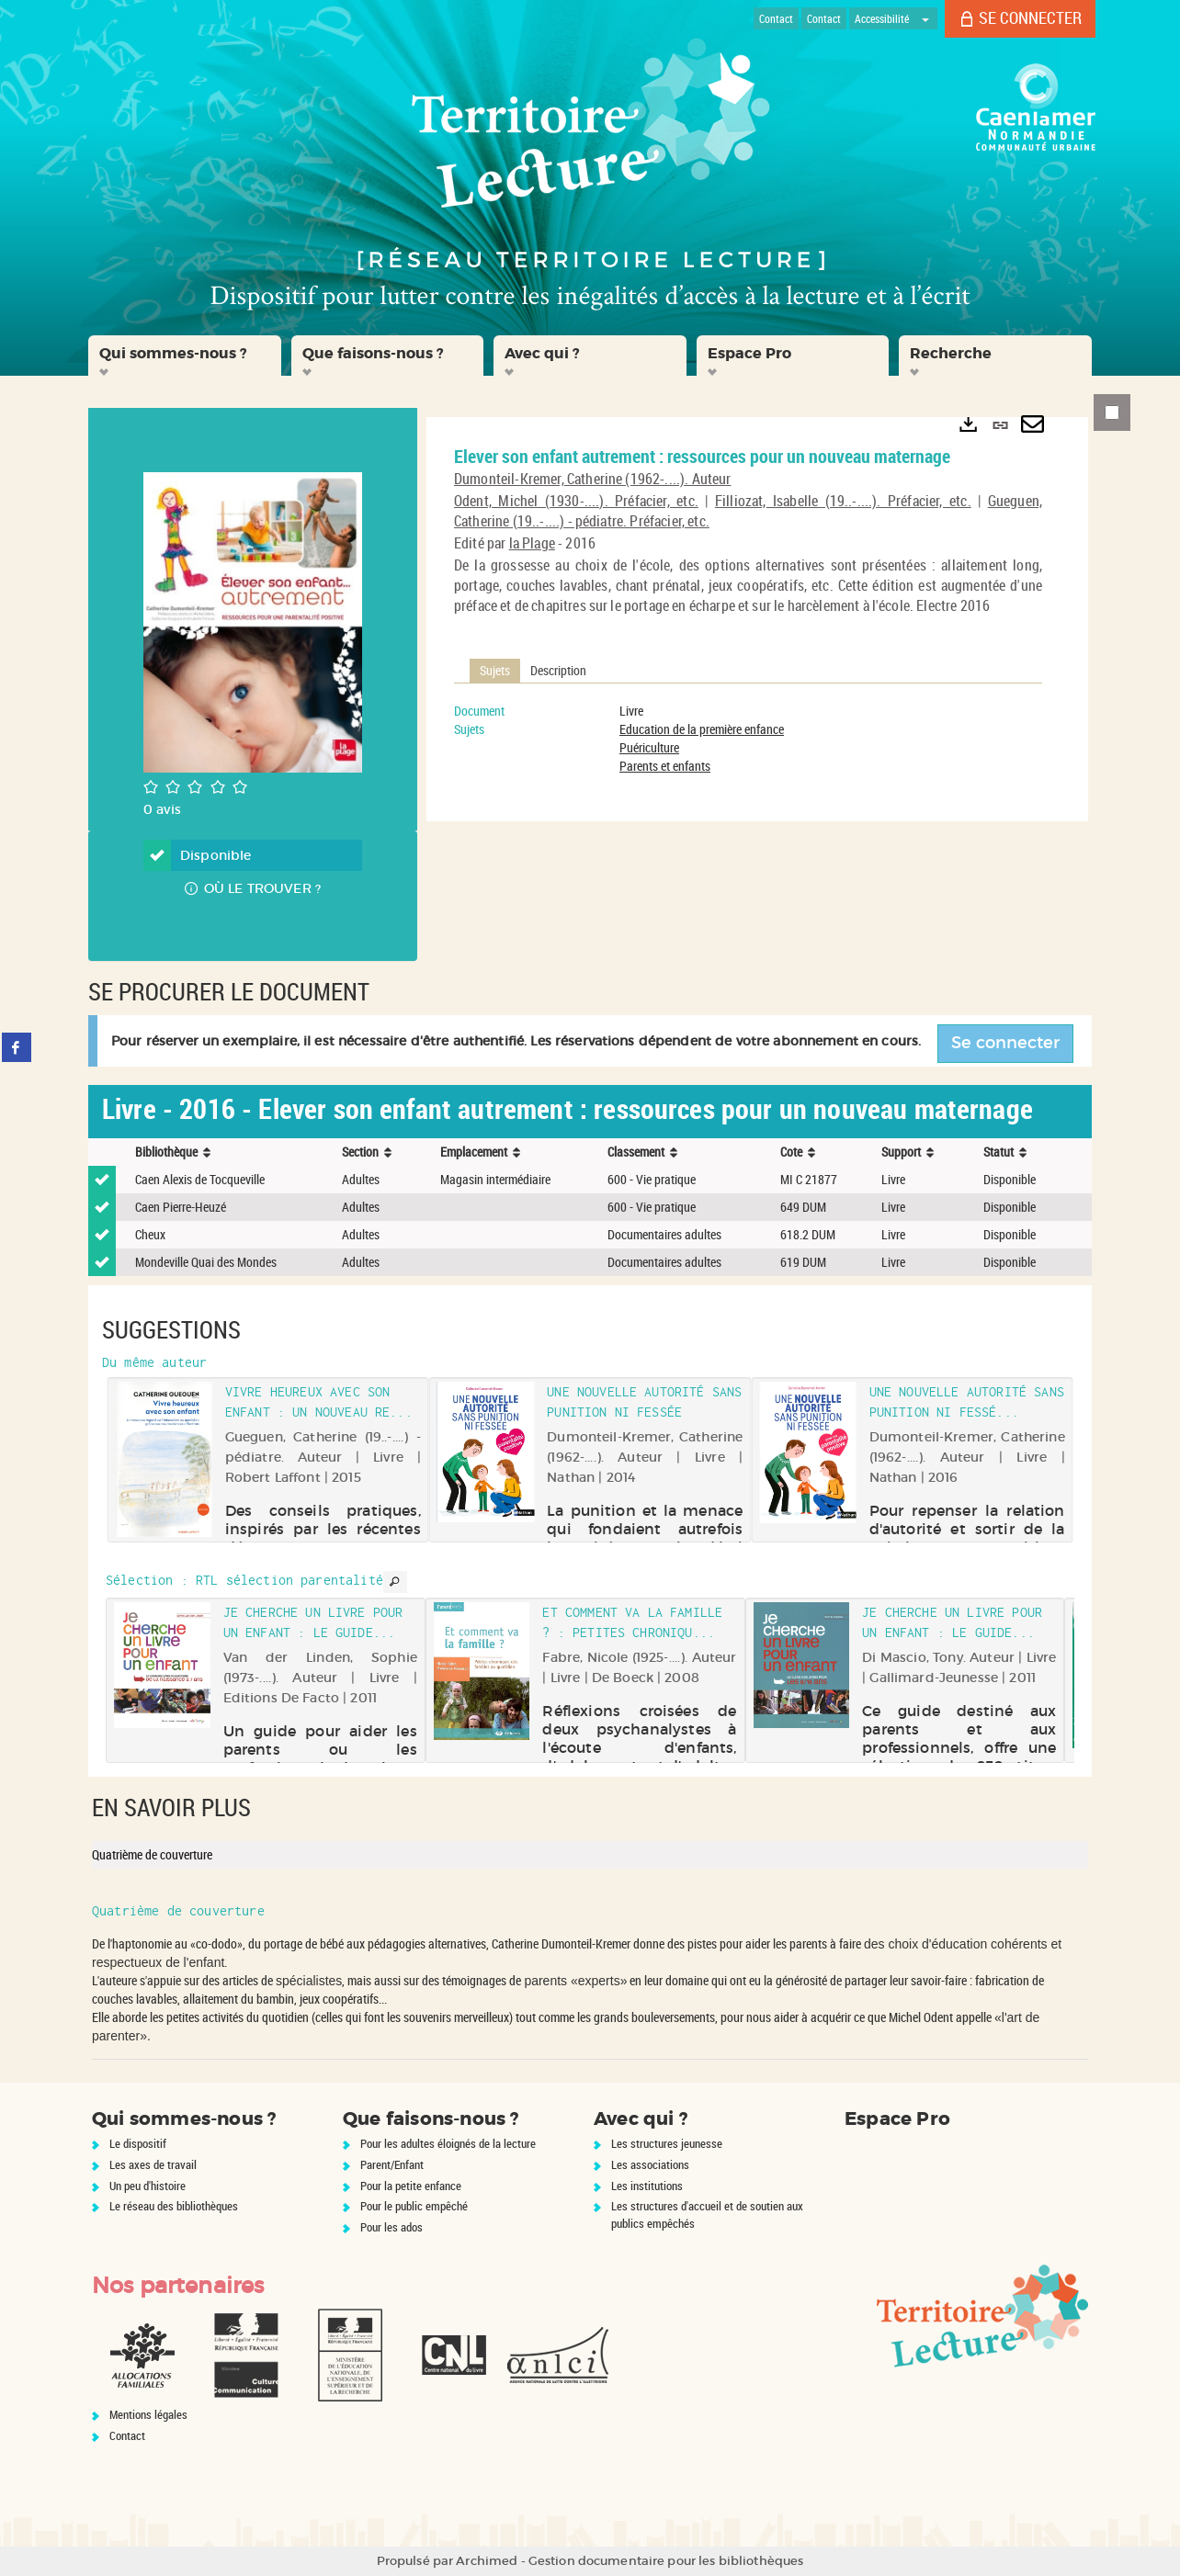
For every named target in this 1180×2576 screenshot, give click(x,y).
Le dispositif (137, 2143)
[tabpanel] (748, 738)
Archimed (486, 2561)
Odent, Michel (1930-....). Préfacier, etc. (576, 501)
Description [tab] (558, 670)
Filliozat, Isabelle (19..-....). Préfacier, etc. (843, 501)
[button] (184, 355)
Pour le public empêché (414, 2206)
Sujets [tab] (495, 670)
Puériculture (649, 747)
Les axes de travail (153, 2164)
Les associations (650, 2164)
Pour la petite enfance (410, 2185)
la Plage (532, 543)
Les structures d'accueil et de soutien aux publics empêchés (707, 2214)
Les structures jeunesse (666, 2143)
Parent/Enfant (392, 2164)
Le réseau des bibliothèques (173, 2206)
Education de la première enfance (701, 729)
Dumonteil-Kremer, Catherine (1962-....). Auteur (593, 479)
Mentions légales (148, 2414)
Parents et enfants (664, 765)
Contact (127, 2435)
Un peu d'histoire (147, 2185)
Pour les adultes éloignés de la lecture (448, 2143)
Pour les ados (391, 2227)
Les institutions (647, 2185)
